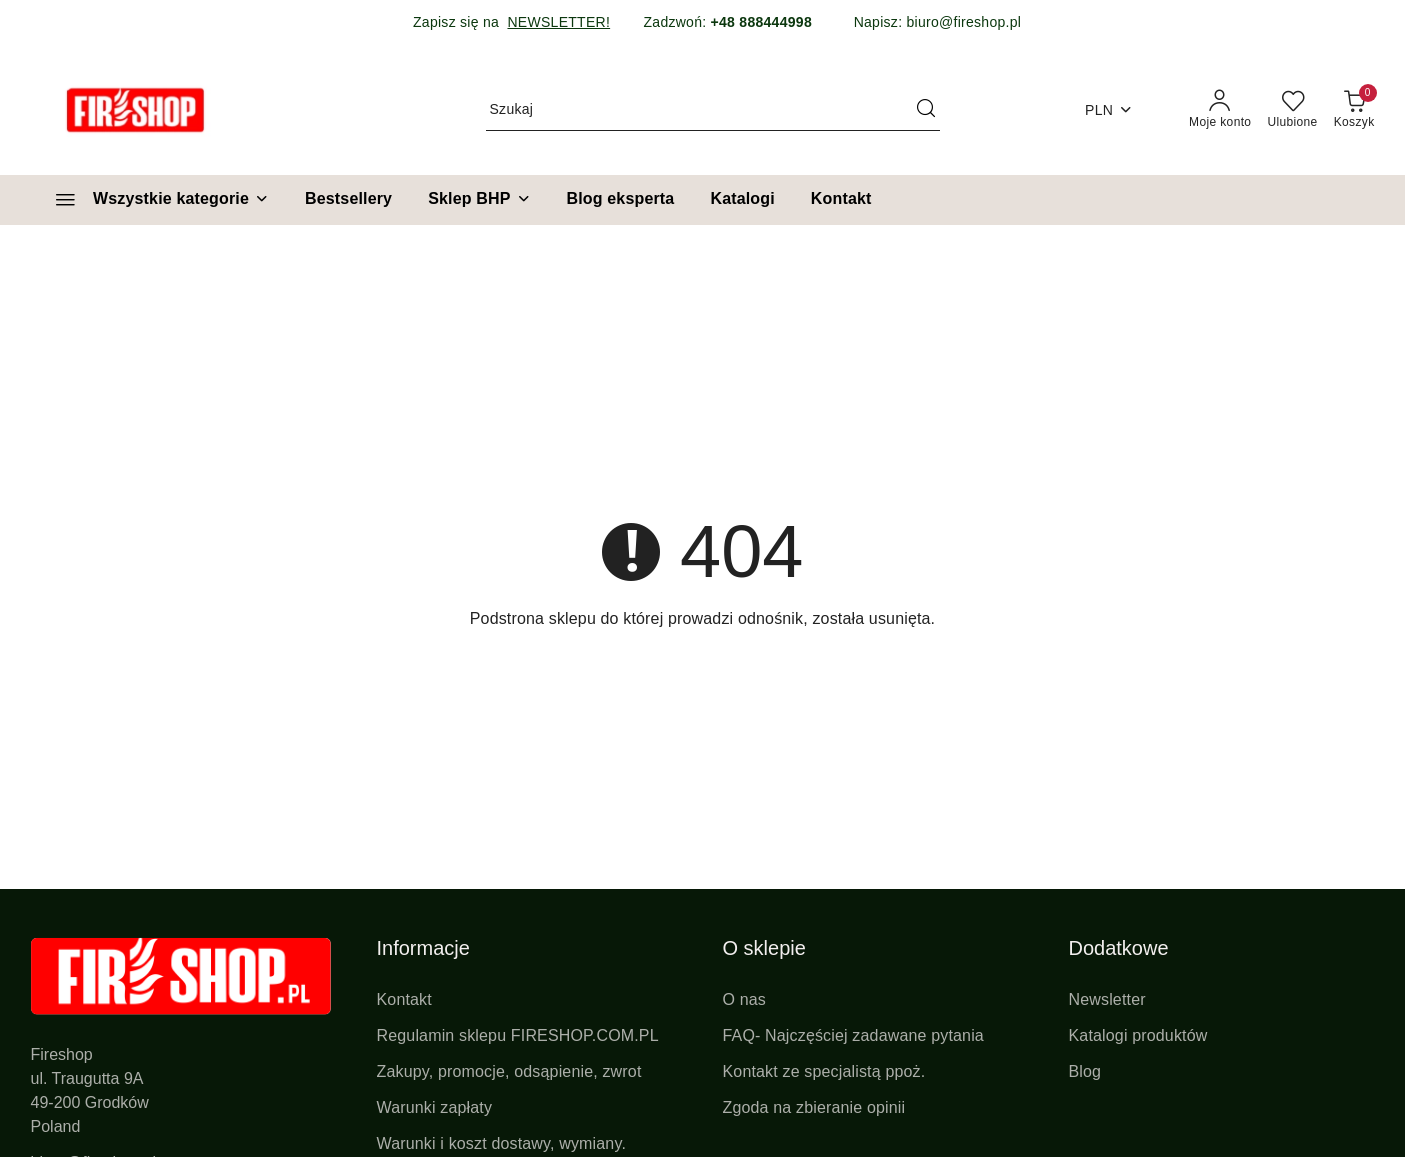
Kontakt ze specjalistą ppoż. (824, 1071)
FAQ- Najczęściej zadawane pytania (853, 1035)
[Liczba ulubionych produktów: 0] (1292, 110)
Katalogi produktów (1138, 1035)
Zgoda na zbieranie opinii (814, 1107)
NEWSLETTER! (558, 22)
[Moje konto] (1220, 110)
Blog (1085, 1071)
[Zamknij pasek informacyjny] (1374, 23)
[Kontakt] (841, 200)
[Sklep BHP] (479, 200)
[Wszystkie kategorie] (153, 200)
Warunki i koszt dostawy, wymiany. (502, 1143)
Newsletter (1107, 999)
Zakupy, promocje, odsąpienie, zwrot (509, 1071)
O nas (745, 999)
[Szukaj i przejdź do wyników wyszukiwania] (926, 110)
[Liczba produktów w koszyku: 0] (1354, 110)
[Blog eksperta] (621, 200)
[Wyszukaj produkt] (713, 110)
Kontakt (404, 999)
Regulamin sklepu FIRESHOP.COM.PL (518, 1035)
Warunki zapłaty (435, 1107)
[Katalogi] (742, 200)
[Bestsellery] (348, 200)
